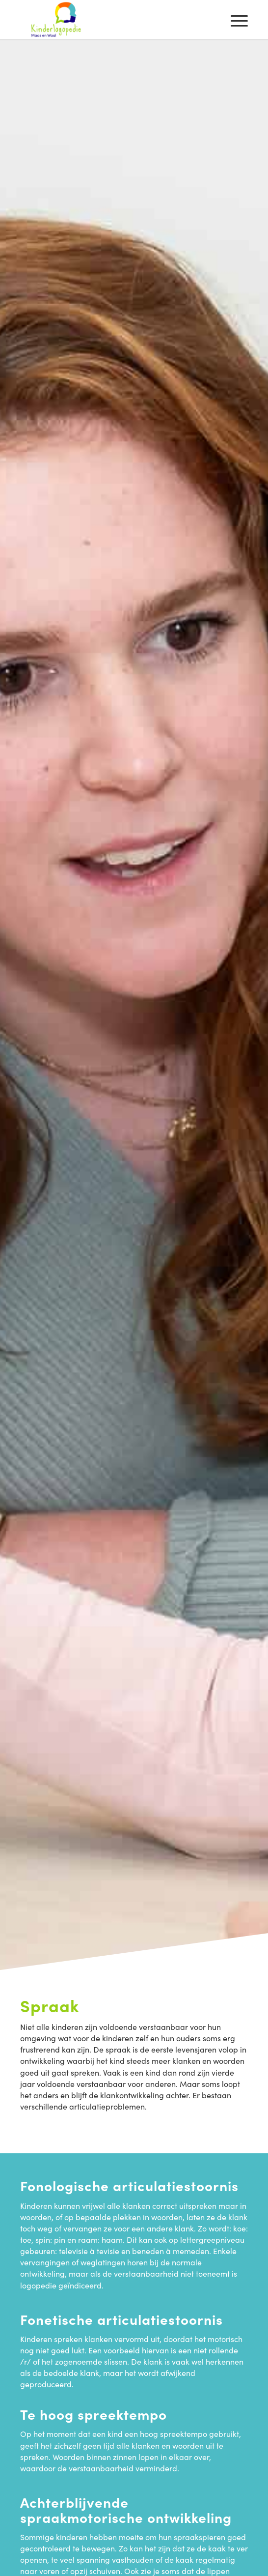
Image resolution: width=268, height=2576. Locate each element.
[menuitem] (234, 19)
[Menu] (234, 19)
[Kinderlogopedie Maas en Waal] (111, 19)
